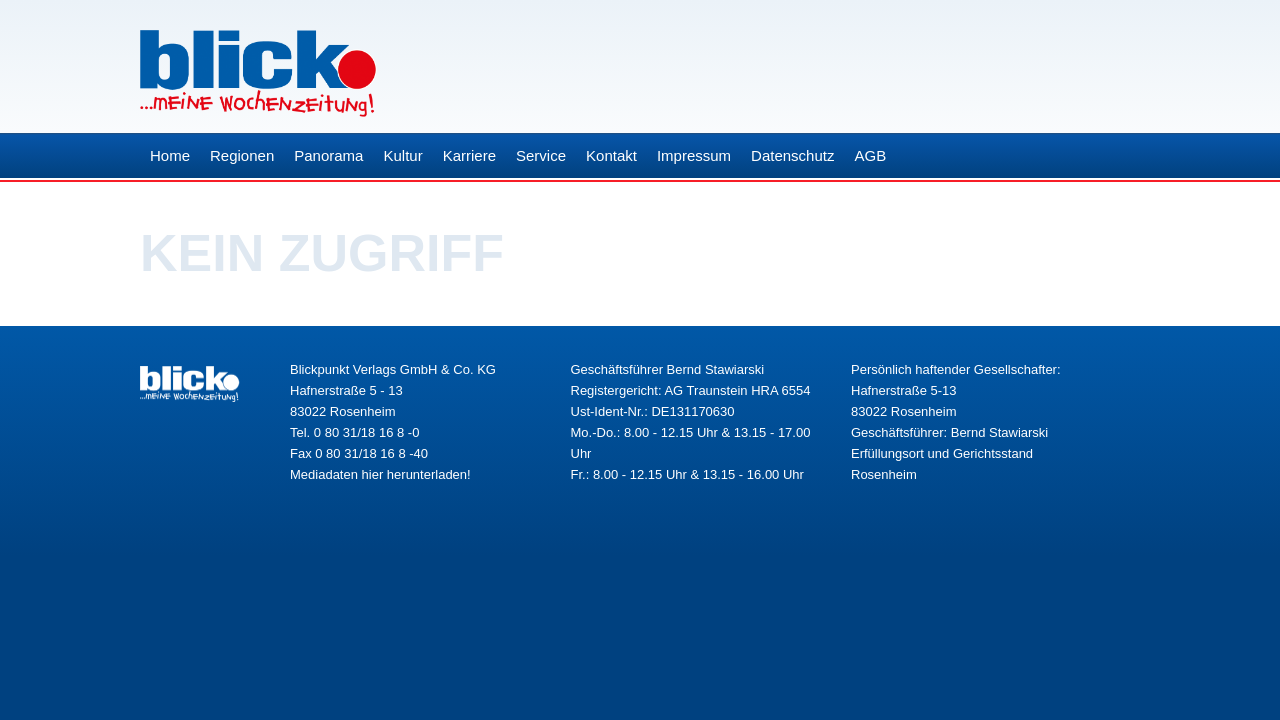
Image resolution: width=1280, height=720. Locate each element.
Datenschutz (792, 155)
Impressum (694, 155)
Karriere (469, 155)
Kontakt (611, 155)
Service (541, 155)
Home (170, 155)
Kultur (402, 155)
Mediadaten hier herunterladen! (380, 474)
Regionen (242, 155)
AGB (870, 155)
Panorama (328, 155)
